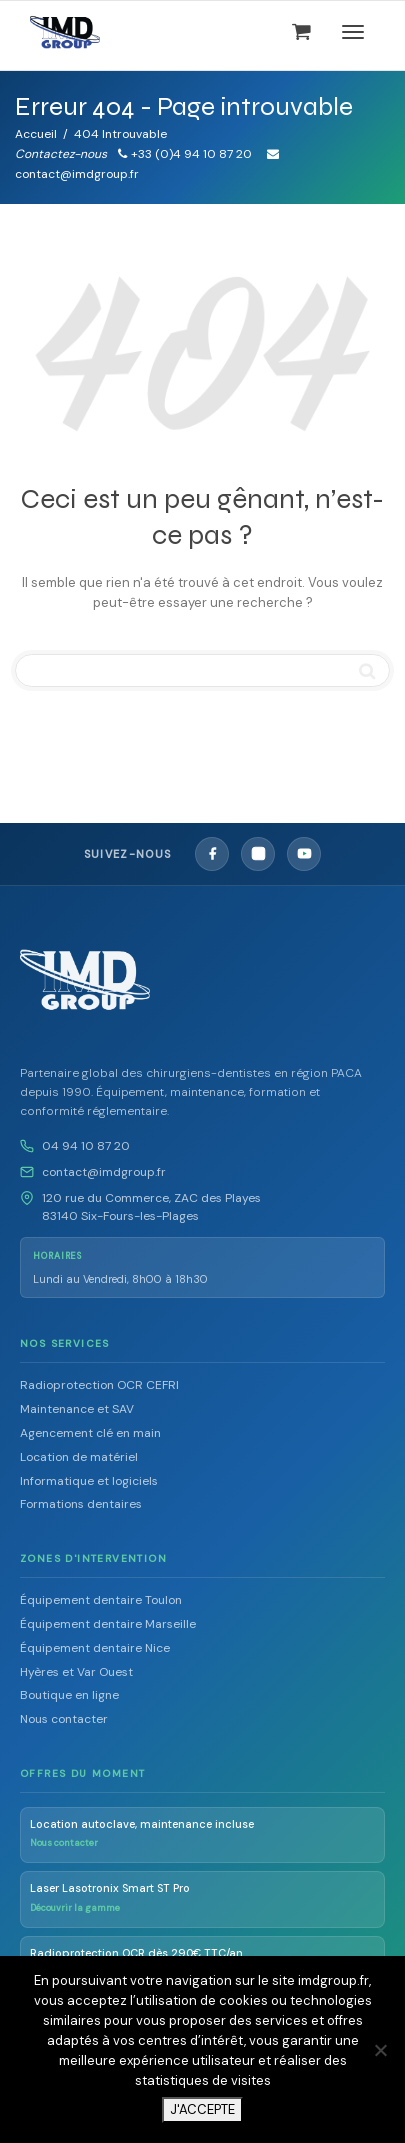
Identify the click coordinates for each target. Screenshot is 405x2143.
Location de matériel (79, 1457)
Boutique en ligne (69, 1695)
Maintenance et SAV (77, 1409)
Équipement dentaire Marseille (108, 1624)
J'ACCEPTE (202, 2109)
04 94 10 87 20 (86, 1146)
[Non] (380, 2050)
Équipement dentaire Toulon (101, 1600)
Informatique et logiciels (89, 1481)
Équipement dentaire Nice (95, 1648)
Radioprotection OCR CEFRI (99, 1385)
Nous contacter (64, 1719)
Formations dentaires (81, 1504)
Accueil (36, 134)
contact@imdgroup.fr (104, 1172)
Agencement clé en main (90, 1433)
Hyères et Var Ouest (76, 1672)
